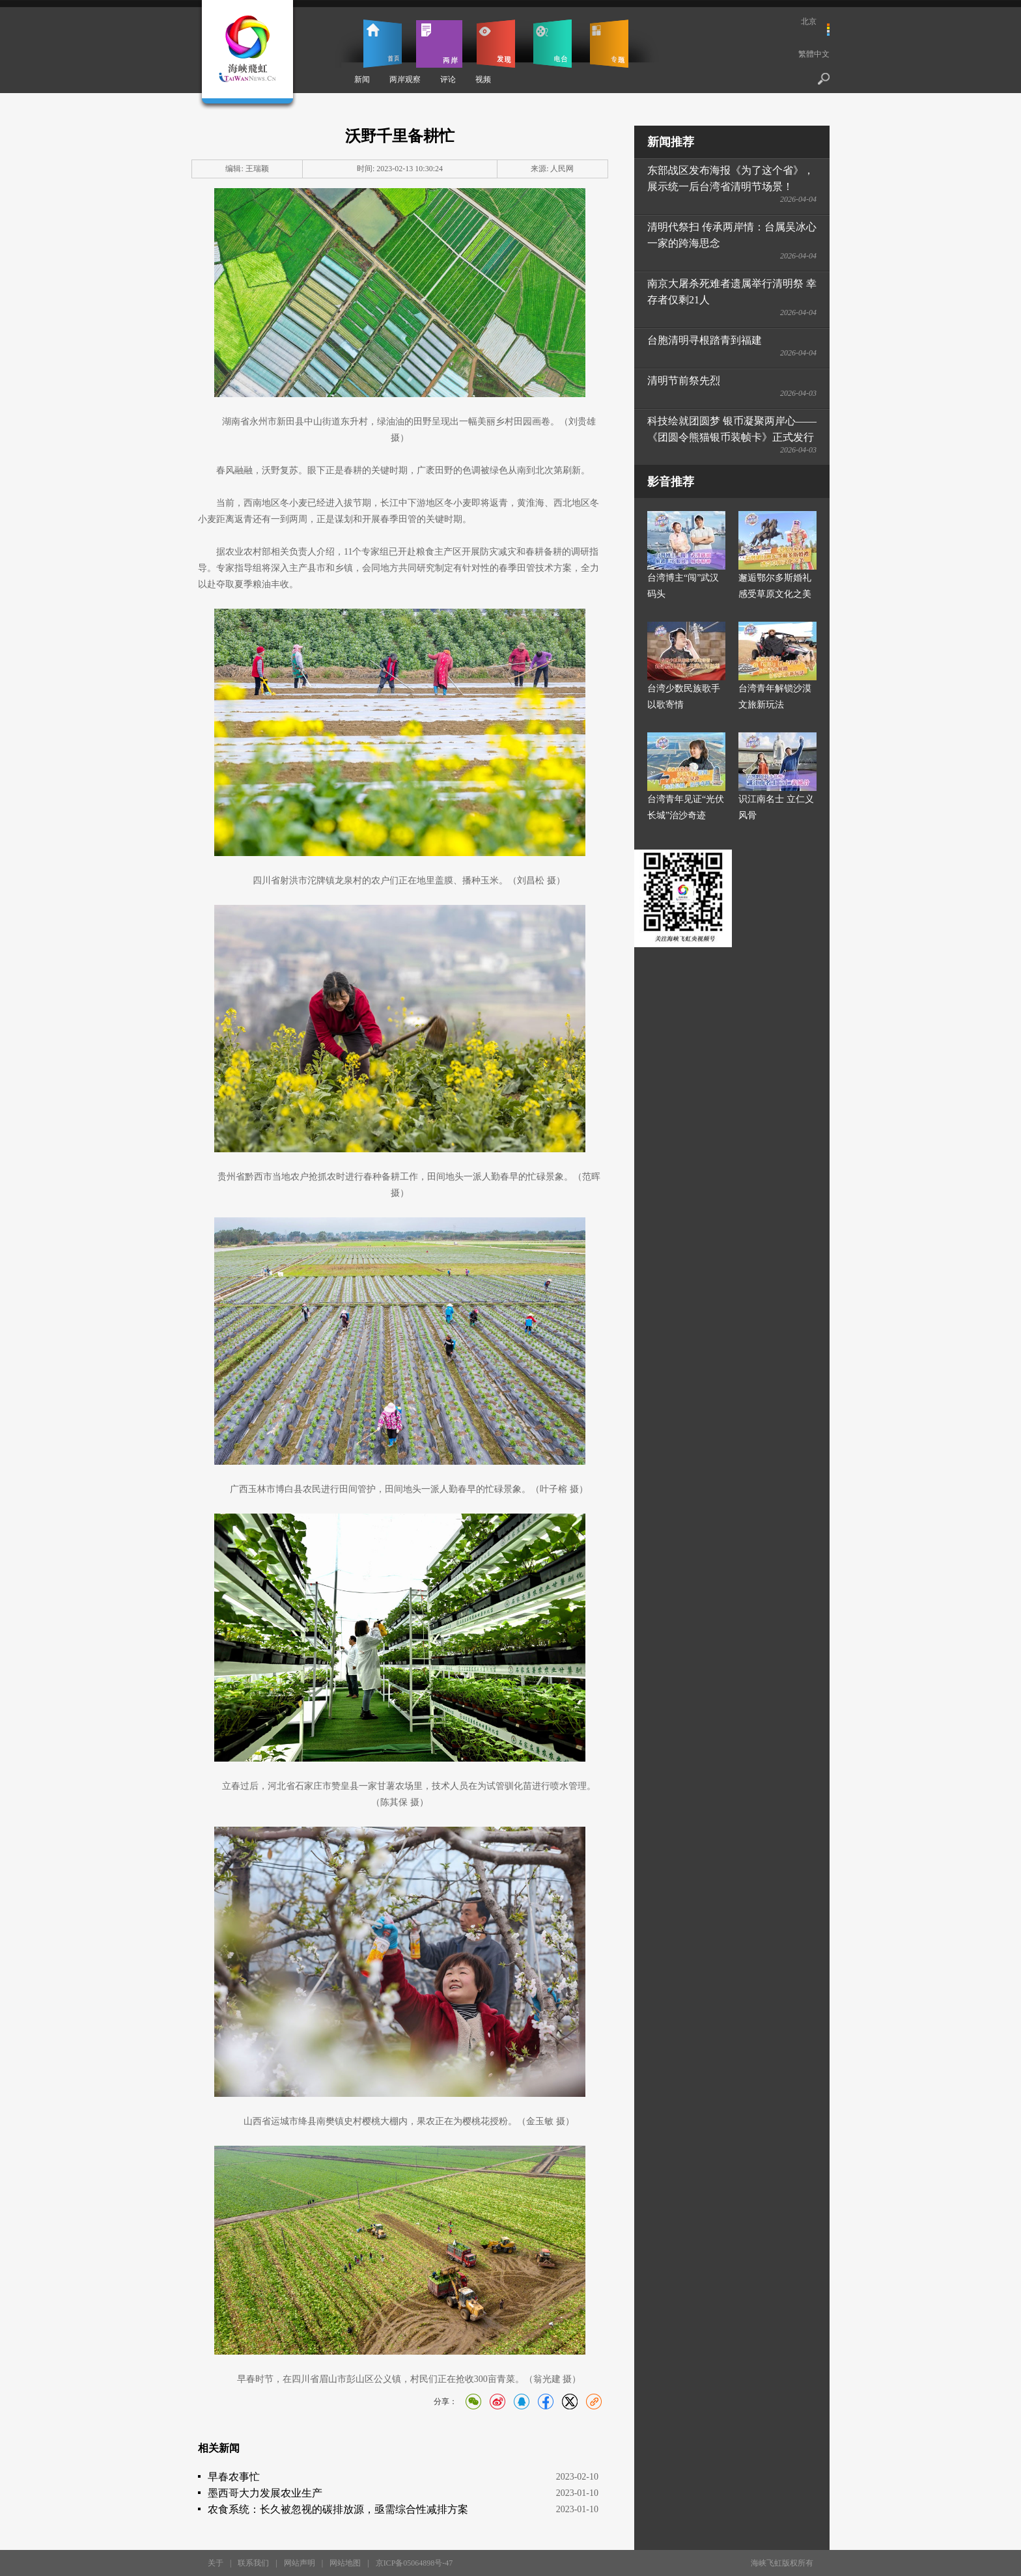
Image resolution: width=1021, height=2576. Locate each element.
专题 (609, 44)
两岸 (439, 44)
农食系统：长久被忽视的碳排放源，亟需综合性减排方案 (338, 2509)
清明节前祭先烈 (683, 380)
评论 (448, 79)
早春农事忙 (234, 2476)
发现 (496, 44)
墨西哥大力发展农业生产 (265, 2493)
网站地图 (345, 2563)
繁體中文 (814, 54)
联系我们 (253, 2563)
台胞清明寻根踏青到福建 (704, 340)
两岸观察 (405, 79)
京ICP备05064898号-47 (414, 2563)
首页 (382, 44)
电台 (552, 44)
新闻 (362, 79)
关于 (215, 2563)
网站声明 (299, 2563)
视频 (483, 79)
